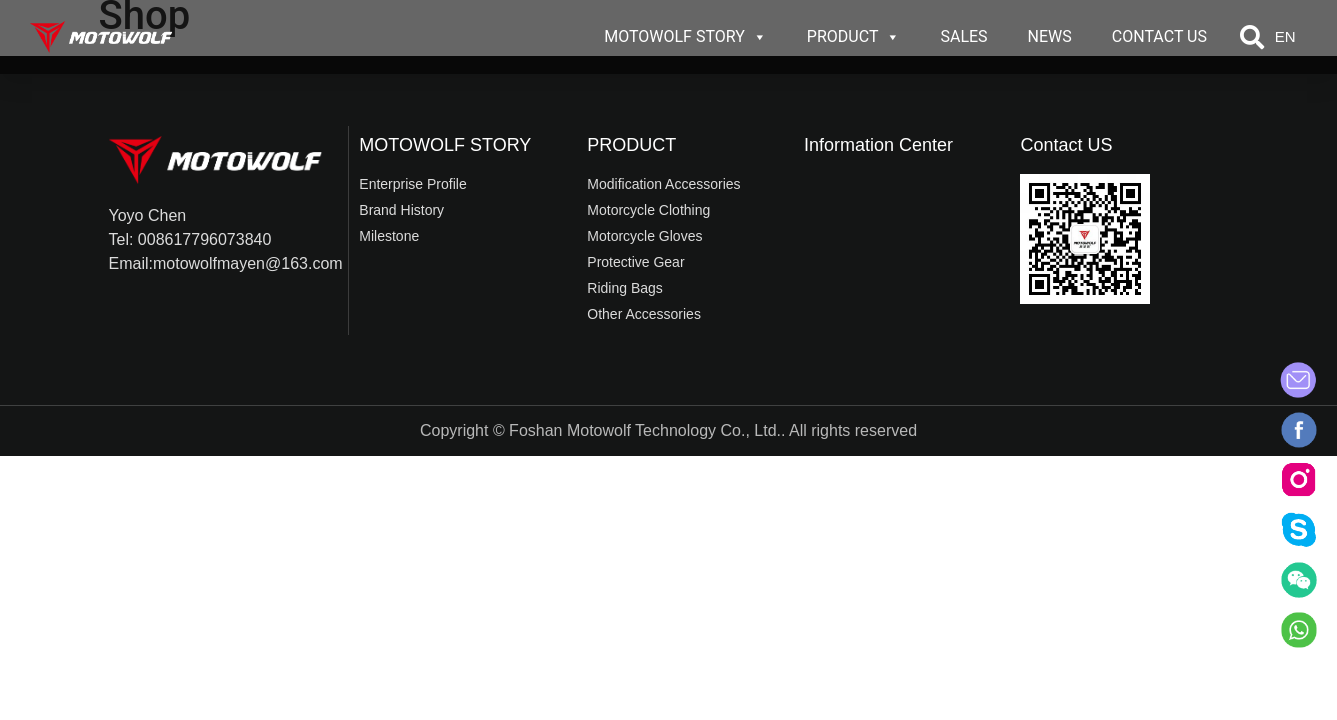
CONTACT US (1159, 36)
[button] (1252, 37)
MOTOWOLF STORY (685, 37)
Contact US (1066, 145)
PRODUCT (854, 37)
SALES (963, 36)
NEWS (1050, 36)
